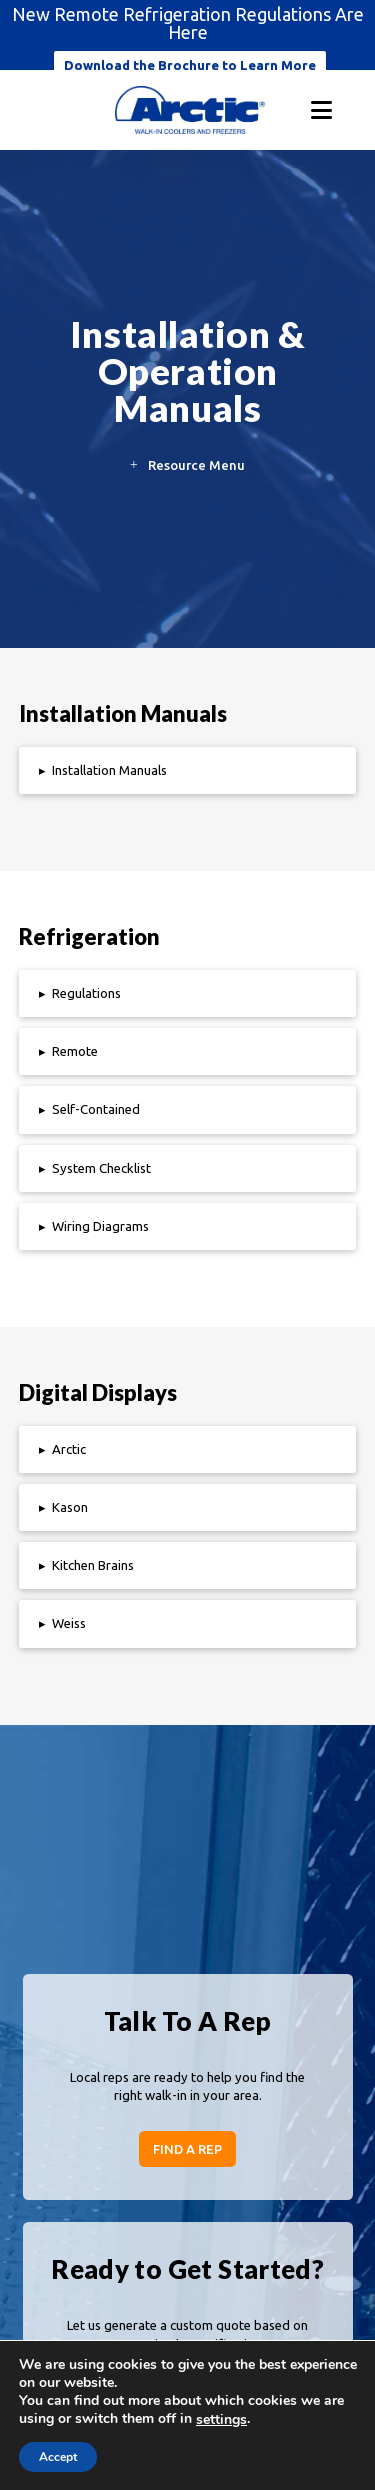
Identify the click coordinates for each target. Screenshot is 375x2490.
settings (221, 2420)
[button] (321, 110)
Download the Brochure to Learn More (190, 65)
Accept (58, 2457)
